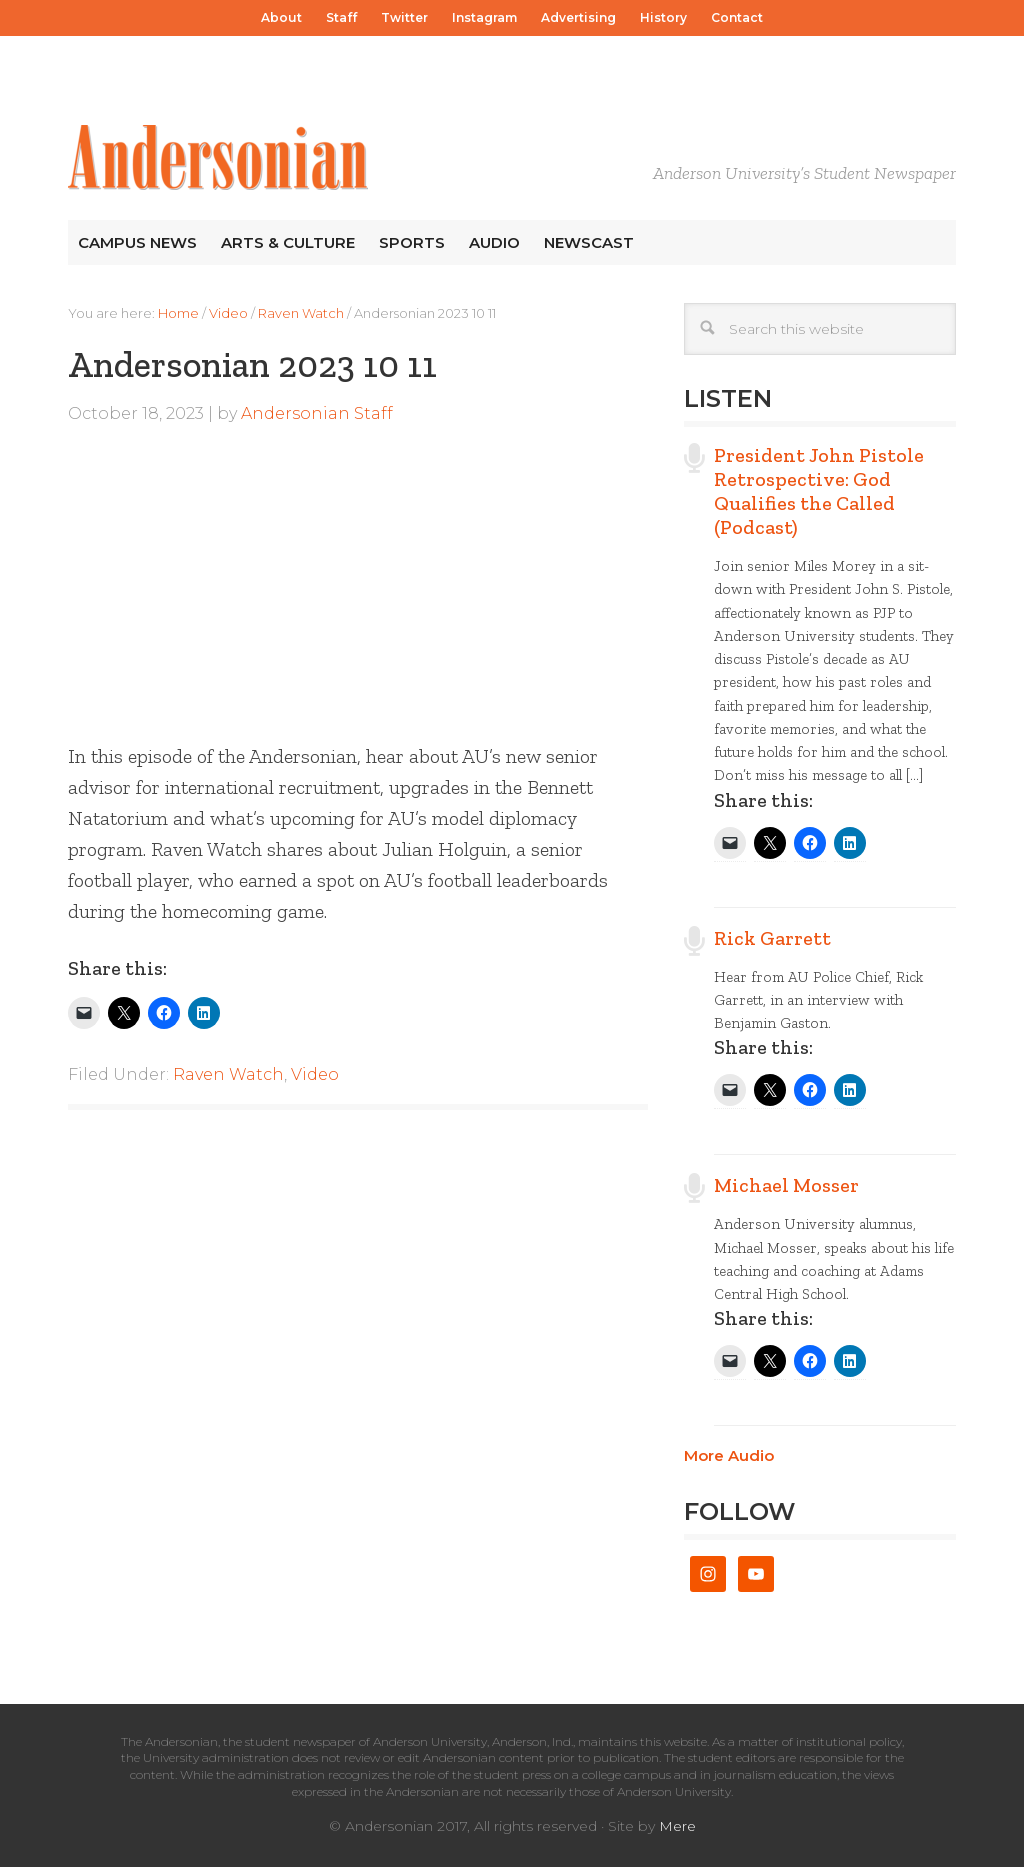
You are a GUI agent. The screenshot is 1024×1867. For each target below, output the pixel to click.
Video (315, 1074)
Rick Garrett (772, 938)
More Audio (729, 1455)
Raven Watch (228, 1074)
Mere (677, 1826)
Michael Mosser (786, 1185)
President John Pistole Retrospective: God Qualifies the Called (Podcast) (819, 491)
